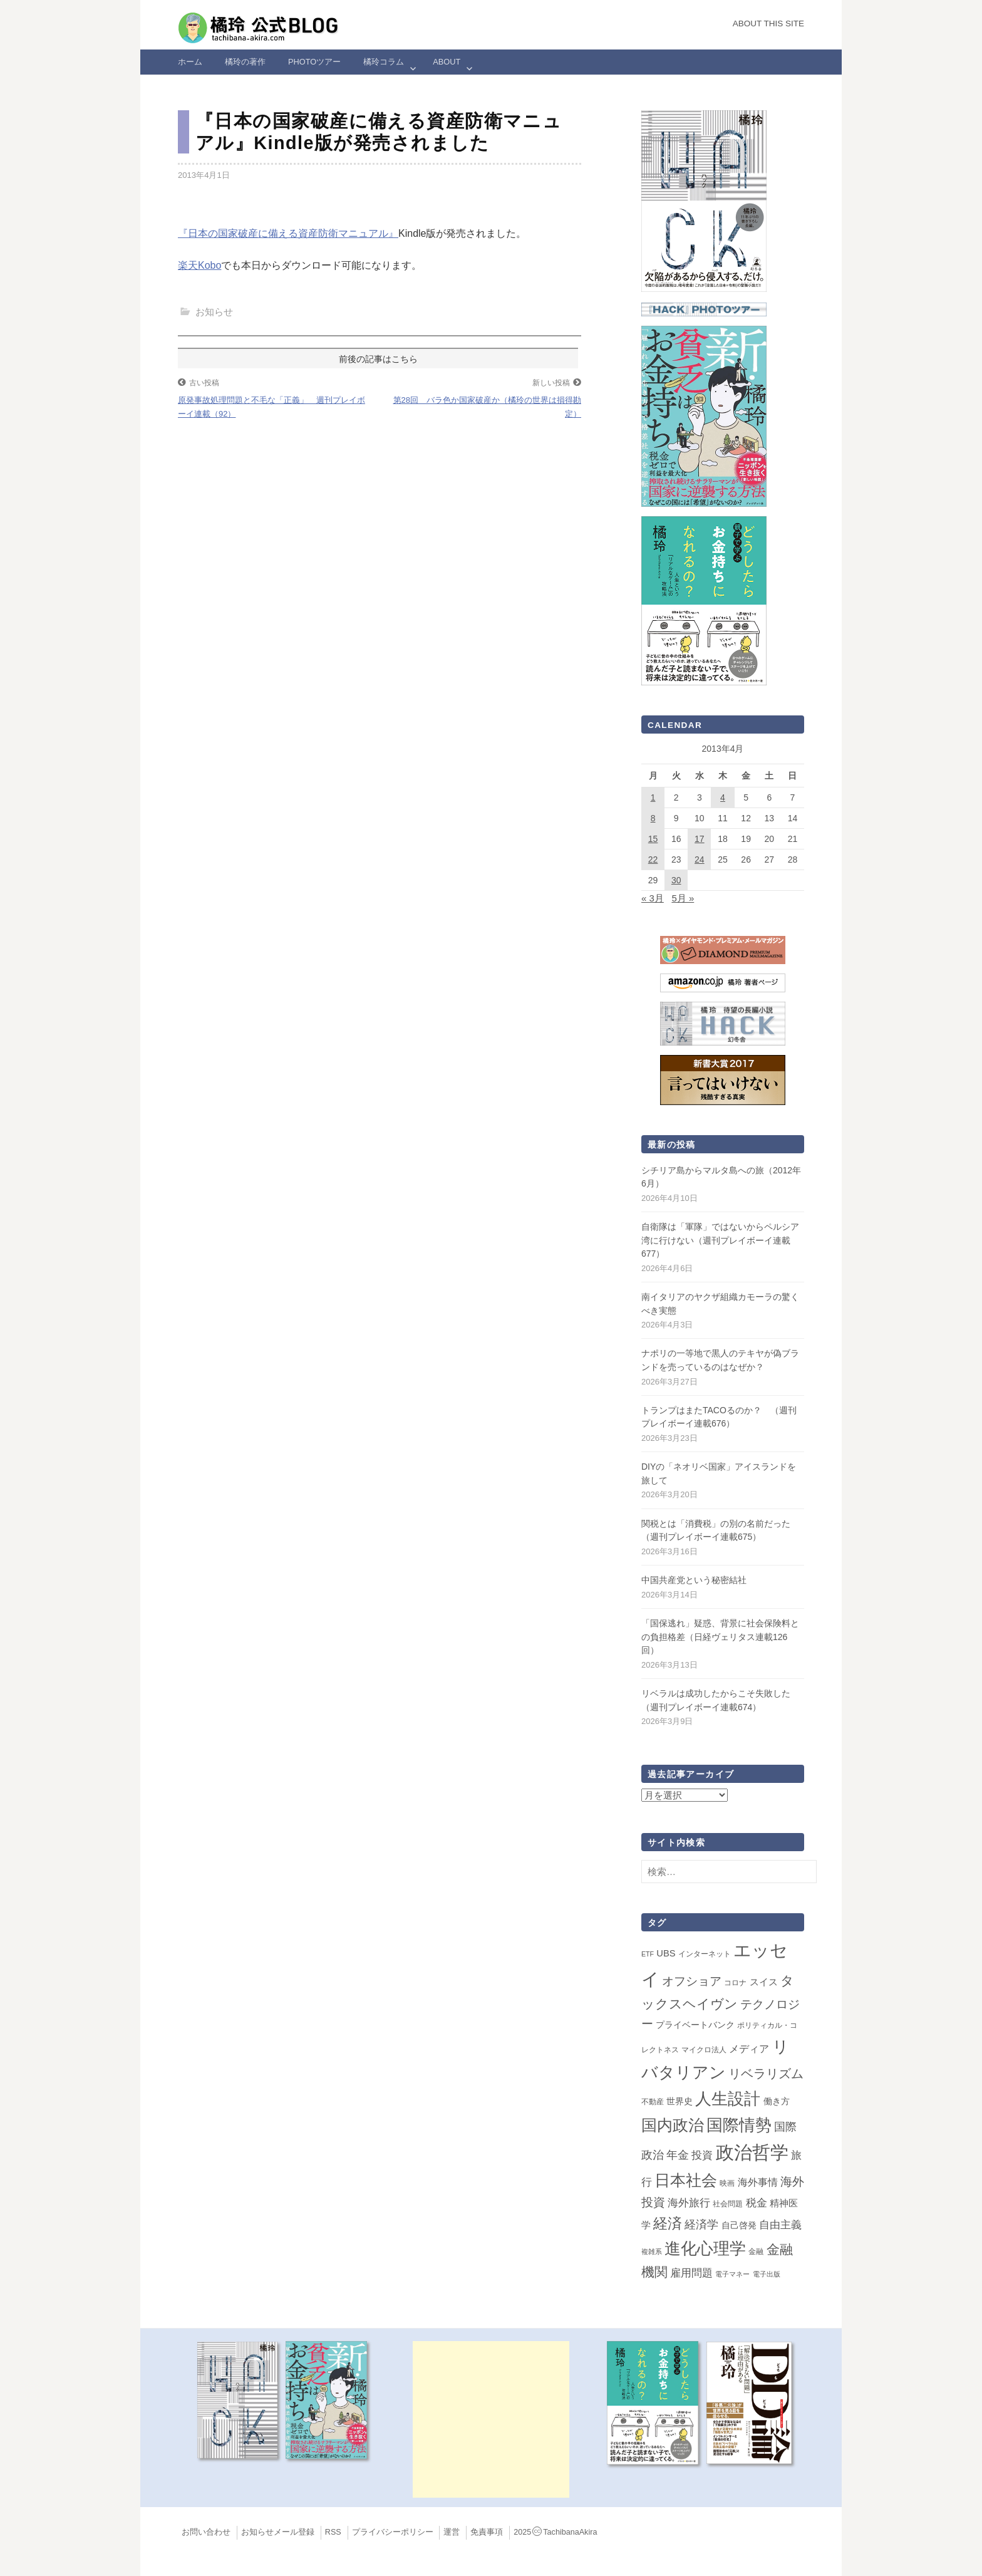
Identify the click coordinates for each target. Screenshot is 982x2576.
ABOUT (446, 61)
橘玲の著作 (245, 61)
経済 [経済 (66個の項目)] (667, 2223)
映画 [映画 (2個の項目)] (727, 2183)
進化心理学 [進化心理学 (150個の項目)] (705, 2248)
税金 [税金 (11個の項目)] (756, 2202)
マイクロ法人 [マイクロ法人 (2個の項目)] (703, 2049)
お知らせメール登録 (277, 2532)
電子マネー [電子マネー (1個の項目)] (732, 2274)
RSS (333, 2532)
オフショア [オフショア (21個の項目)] (691, 1981)
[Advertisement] (491, 2419)
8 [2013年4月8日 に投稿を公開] (653, 818)
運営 (451, 2532)
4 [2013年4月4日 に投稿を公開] (722, 797)
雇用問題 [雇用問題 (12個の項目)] (691, 2273)
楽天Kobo (199, 265)
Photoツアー (314, 61)
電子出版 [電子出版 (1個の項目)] (766, 2274)
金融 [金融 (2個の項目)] (755, 2251)
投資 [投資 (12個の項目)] (702, 2155)
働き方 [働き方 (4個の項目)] (776, 2101)
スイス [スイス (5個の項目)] (764, 1982)
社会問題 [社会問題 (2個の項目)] (728, 2203)
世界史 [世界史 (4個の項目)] (679, 2101)
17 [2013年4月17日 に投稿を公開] (700, 839)
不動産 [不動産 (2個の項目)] (652, 2101)
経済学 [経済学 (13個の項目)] (701, 2224)
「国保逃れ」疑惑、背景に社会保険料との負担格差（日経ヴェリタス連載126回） (720, 1636)
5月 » (682, 898)
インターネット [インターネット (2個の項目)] (704, 1954)
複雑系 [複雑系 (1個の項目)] (651, 2251)
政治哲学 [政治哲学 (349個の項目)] (752, 2152)
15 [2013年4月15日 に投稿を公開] (653, 839)
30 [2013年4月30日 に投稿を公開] (676, 880)
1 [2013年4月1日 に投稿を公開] (653, 797)
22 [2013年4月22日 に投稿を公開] (653, 859)
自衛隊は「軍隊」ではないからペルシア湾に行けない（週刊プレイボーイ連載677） (720, 1240)
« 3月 (652, 898)
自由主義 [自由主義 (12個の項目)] (780, 2224)
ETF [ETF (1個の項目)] (647, 1954)
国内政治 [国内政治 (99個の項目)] (672, 2125)
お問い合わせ (206, 2532)
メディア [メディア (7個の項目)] (749, 2049)
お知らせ (214, 311)
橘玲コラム (383, 61)
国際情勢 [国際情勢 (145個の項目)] (739, 2125)
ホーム (190, 61)
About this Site (768, 23)
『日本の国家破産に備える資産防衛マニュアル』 (288, 233)
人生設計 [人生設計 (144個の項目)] (727, 2098)
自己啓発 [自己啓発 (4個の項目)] (739, 2225)
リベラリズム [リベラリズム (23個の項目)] (766, 2073)
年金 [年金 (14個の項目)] (677, 2155)
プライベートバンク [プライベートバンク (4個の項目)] (695, 2025)
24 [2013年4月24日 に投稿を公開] (700, 859)
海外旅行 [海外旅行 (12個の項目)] (689, 2202)
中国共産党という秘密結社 (694, 1580)
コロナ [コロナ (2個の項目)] (735, 1982)
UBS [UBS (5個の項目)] (665, 1953)
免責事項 (486, 2532)
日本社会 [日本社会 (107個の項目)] (685, 2180)
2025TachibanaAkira (555, 2532)
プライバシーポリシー (392, 2532)
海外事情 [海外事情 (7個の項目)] (758, 2182)
